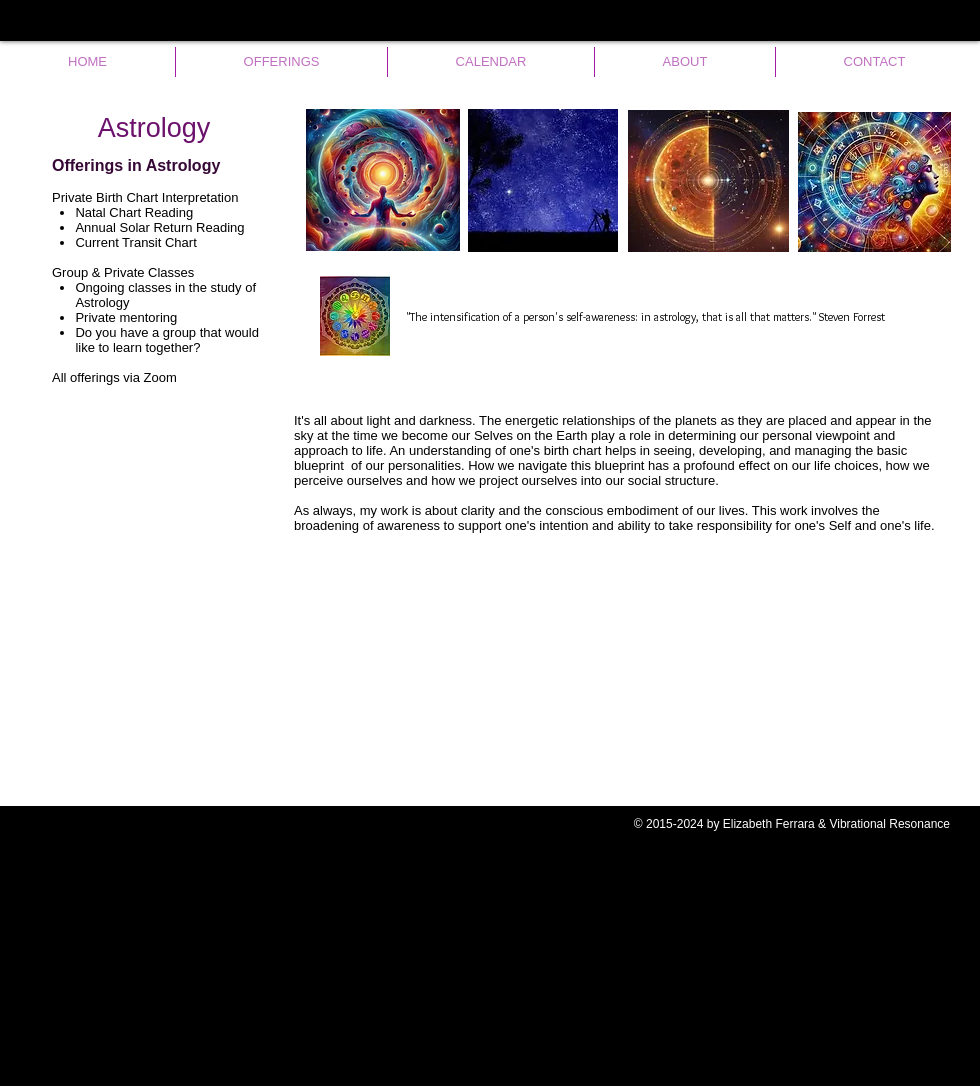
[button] (281, 62)
